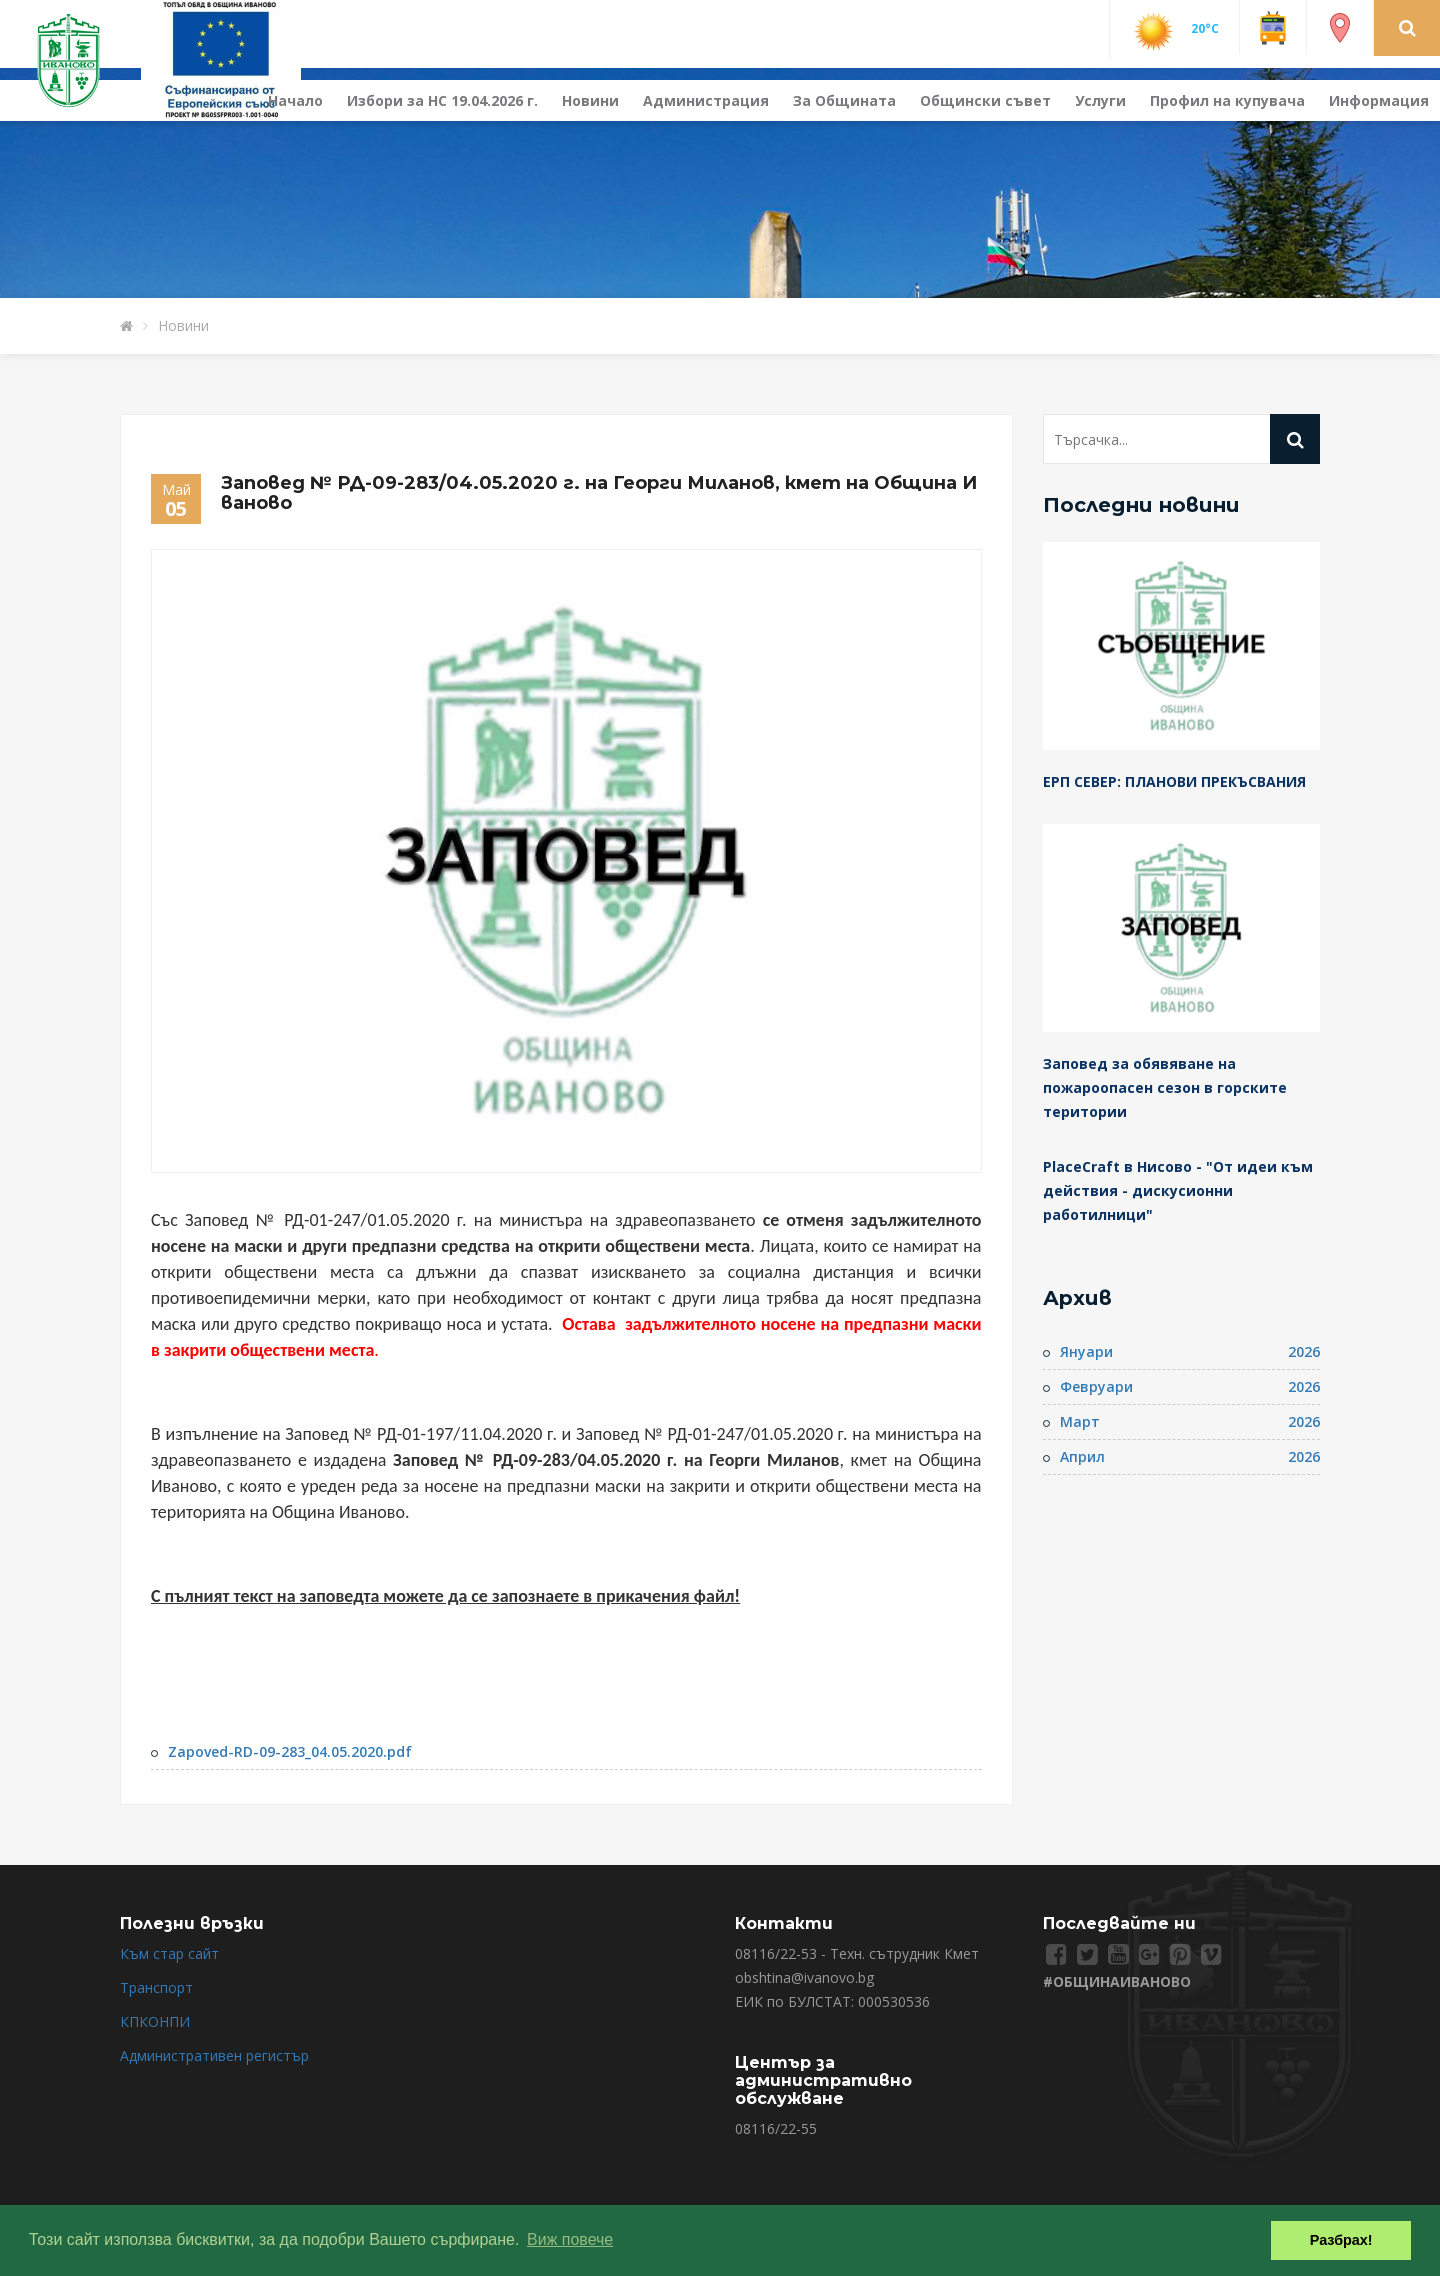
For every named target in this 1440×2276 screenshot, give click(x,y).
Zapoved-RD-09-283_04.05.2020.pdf (290, 1751)
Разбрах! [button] (1341, 2240)
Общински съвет (985, 100)
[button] (1407, 27)
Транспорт (156, 1987)
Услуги (1100, 100)
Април (1082, 1456)
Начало (295, 100)
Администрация (706, 100)
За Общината (844, 100)
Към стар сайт (169, 1953)
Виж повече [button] (570, 2239)
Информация (1379, 100)
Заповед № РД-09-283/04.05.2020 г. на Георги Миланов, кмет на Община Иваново (599, 493)
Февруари (1096, 1386)
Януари (1086, 1351)
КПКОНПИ (155, 2021)
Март (1080, 1421)
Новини (590, 100)
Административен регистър (214, 2055)
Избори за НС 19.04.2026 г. (442, 100)
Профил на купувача (1227, 100)
